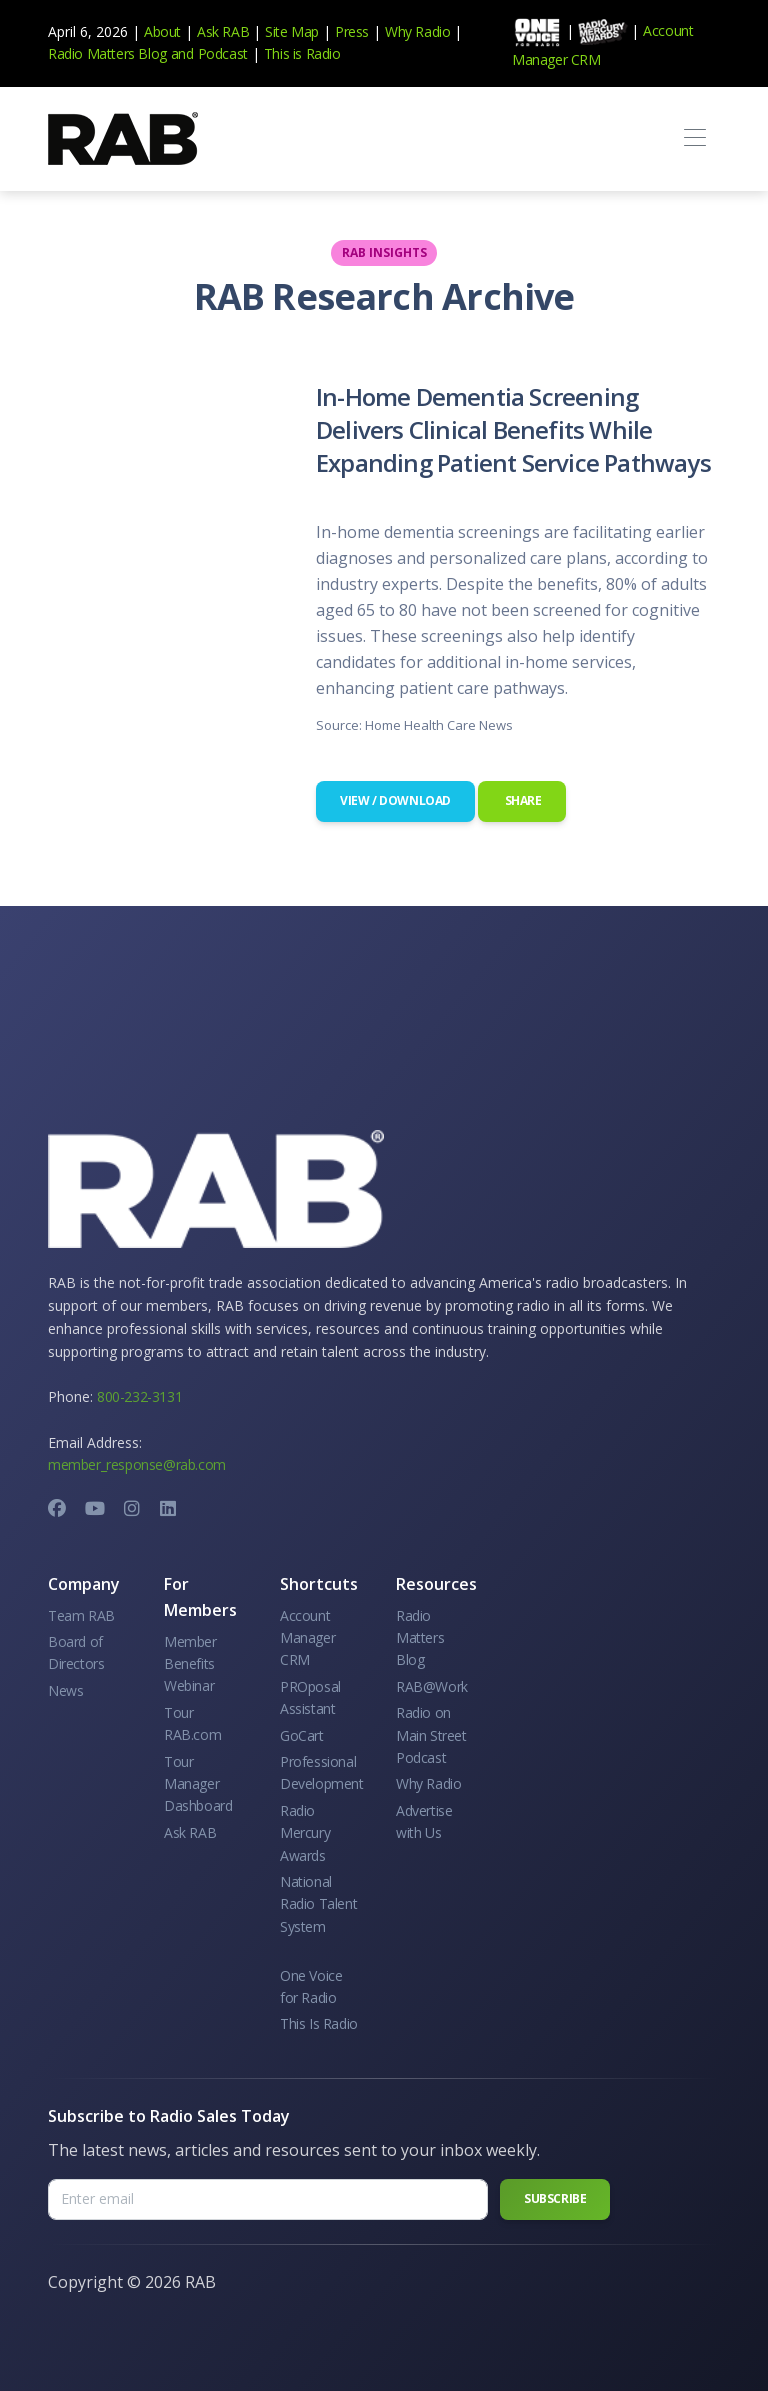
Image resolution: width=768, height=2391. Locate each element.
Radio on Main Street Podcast (431, 1735)
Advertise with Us (424, 1821)
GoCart (302, 1735)
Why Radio (417, 31)
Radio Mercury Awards (305, 1833)
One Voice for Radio (311, 1986)
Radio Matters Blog (107, 53)
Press (352, 31)
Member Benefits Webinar (190, 1664)
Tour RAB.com (192, 1723)
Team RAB (81, 1615)
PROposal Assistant (310, 1697)
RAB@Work (432, 1686)
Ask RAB (223, 31)
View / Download (395, 800)
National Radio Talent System (318, 1904)
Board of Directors (76, 1652)
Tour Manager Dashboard (198, 1784)
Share (522, 800)
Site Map (292, 31)
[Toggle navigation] (694, 138)
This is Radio (302, 53)
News (65, 1690)
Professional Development (322, 1772)
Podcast (223, 53)
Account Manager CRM (307, 1638)
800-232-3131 (139, 1396)
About (162, 31)
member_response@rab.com (137, 1464)
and (182, 53)
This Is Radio (319, 2023)
